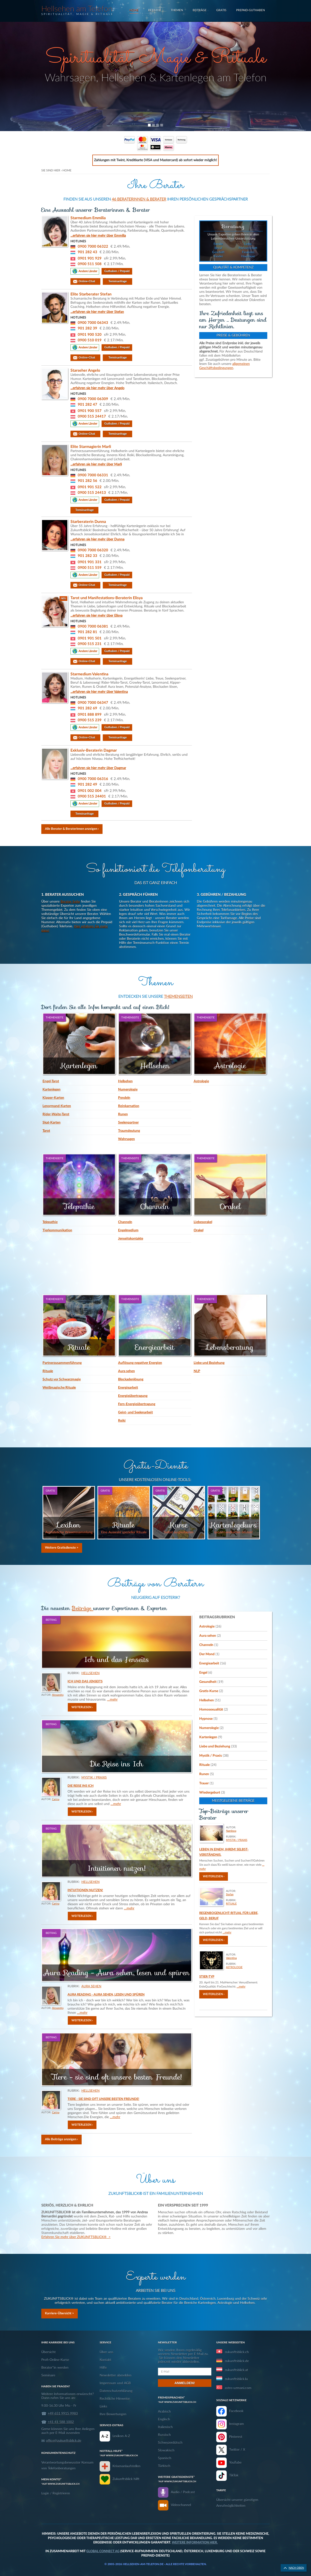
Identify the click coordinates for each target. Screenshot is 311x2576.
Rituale (48, 1371)
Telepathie (50, 1222)
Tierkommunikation (57, 1230)
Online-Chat (88, 281)
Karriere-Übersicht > (59, 2313)
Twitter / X (237, 2449)
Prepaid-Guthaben (250, 10)
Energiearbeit (128, 1387)
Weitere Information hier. (195, 2542)
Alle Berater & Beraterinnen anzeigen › (72, 829)
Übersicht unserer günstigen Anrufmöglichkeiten (237, 2503)
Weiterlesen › (82, 1707)
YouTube (235, 2462)
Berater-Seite (70, 901)
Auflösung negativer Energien (140, 1363)
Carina (55, 1799)
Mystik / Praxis (94, 1777)
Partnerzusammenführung (62, 1363)
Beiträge (200, 10)
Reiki (122, 1420)
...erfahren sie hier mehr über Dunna (97, 539)
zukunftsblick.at (236, 2370)
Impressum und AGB (115, 2383)
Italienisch (165, 2427)
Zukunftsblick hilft (125, 2479)
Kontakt (105, 2360)
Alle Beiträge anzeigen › (61, 2139)
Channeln (125, 1222)
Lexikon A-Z (121, 2436)
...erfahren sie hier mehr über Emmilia (98, 235)
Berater (154, 10)
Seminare (48, 2375)
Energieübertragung (132, 1396)
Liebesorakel (203, 1222)
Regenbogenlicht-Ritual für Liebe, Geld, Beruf (228, 1916)
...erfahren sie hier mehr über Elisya (96, 615)
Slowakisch (166, 2450)
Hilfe (103, 2367)
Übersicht (48, 2352)
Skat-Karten (51, 1122)
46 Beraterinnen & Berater (139, 199)
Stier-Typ (206, 1976)
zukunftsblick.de (237, 2361)
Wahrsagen (126, 1139)
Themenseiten (178, 997)
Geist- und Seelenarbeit (135, 1412)
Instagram (236, 2424)
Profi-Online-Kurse (55, 2360)
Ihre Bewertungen (113, 2414)
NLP (197, 1371)
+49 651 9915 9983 (63, 2413)
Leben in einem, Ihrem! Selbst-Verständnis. (224, 1852)
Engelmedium (128, 1230)
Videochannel (181, 2505)
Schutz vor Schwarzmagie (62, 1379)
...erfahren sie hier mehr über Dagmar (98, 768)
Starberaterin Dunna (88, 522)
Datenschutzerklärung (116, 2391)
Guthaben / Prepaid (117, 271)
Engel (205, 1672)
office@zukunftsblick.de (63, 2440)
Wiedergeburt (212, 1792)
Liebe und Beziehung (209, 1363)
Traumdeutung (129, 1131)
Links (103, 2406)
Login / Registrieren (55, 2493)
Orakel (198, 1230)
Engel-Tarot (51, 1081)
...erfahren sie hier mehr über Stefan (97, 312)
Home (134, 10)
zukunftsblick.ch (237, 2352)
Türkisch (164, 2466)
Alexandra (57, 1695)
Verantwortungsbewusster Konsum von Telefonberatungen (67, 2465)
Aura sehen (126, 1371)
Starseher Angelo (85, 370)
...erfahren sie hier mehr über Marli (96, 464)
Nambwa (231, 1830)
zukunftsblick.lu (236, 2379)
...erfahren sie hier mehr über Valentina (99, 692)
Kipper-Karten (53, 1097)
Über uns (106, 2352)
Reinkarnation (128, 1106)
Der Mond (209, 1654)
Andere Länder (87, 271)
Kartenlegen (51, 1089)
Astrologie (201, 1081)
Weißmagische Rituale (59, 1387)
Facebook (236, 2411)
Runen (123, 1114)
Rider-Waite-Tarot (56, 1114)
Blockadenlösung (130, 1379)
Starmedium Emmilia (88, 218)
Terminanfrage (117, 281)
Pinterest (235, 2437)
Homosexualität (213, 1709)
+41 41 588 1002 (61, 2422)
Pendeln (124, 1097)
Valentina (231, 1958)
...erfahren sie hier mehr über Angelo (97, 388)
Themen (177, 10)
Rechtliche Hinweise (115, 2398)
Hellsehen (125, 1081)
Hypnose (208, 1718)
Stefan (229, 1894)
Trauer (206, 1783)
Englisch (164, 2419)
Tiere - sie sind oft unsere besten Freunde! (103, 2099)
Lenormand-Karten (57, 1106)
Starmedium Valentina (89, 674)
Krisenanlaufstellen (126, 2466)
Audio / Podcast (183, 2492)
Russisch (164, 2435)
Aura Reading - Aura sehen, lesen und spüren (106, 1994)
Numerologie (128, 1089)
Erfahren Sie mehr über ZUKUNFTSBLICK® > (76, 2237)
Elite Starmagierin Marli (90, 447)
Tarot (46, 1131)
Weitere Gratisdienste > (61, 1547)
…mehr (112, 1699)
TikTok (233, 2475)
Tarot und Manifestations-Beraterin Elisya (106, 598)
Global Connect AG (103, 2551)
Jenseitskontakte (130, 1238)
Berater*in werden (55, 2367)
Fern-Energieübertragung (136, 1404)
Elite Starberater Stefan (91, 294)
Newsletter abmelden (115, 2375)
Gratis (221, 10)
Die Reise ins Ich (81, 1785)
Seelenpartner (128, 1122)
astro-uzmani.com (238, 2388)
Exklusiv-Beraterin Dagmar (93, 750)
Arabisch (164, 2411)
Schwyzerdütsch (170, 2442)
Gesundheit (211, 1682)
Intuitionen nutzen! (85, 1890)
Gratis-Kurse (211, 1691)
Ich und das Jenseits (85, 1681)
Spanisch (164, 2458)
